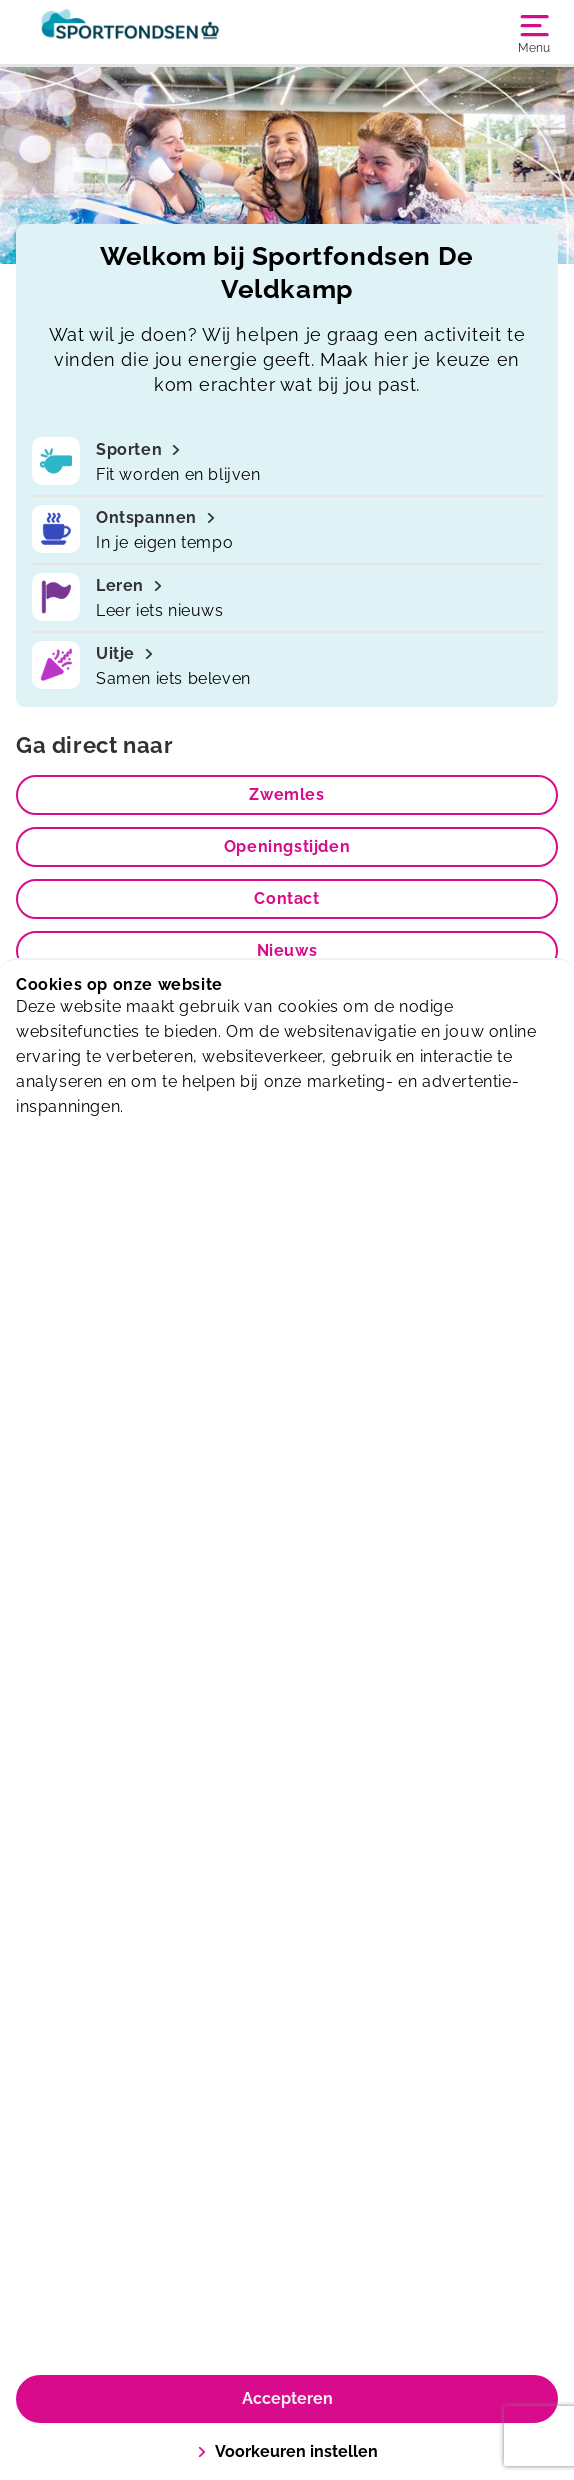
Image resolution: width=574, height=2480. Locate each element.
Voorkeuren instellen (287, 2451)
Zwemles (286, 794)
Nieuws (287, 950)
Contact (286, 898)
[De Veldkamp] (151, 32)
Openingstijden (287, 846)
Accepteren (287, 2398)
